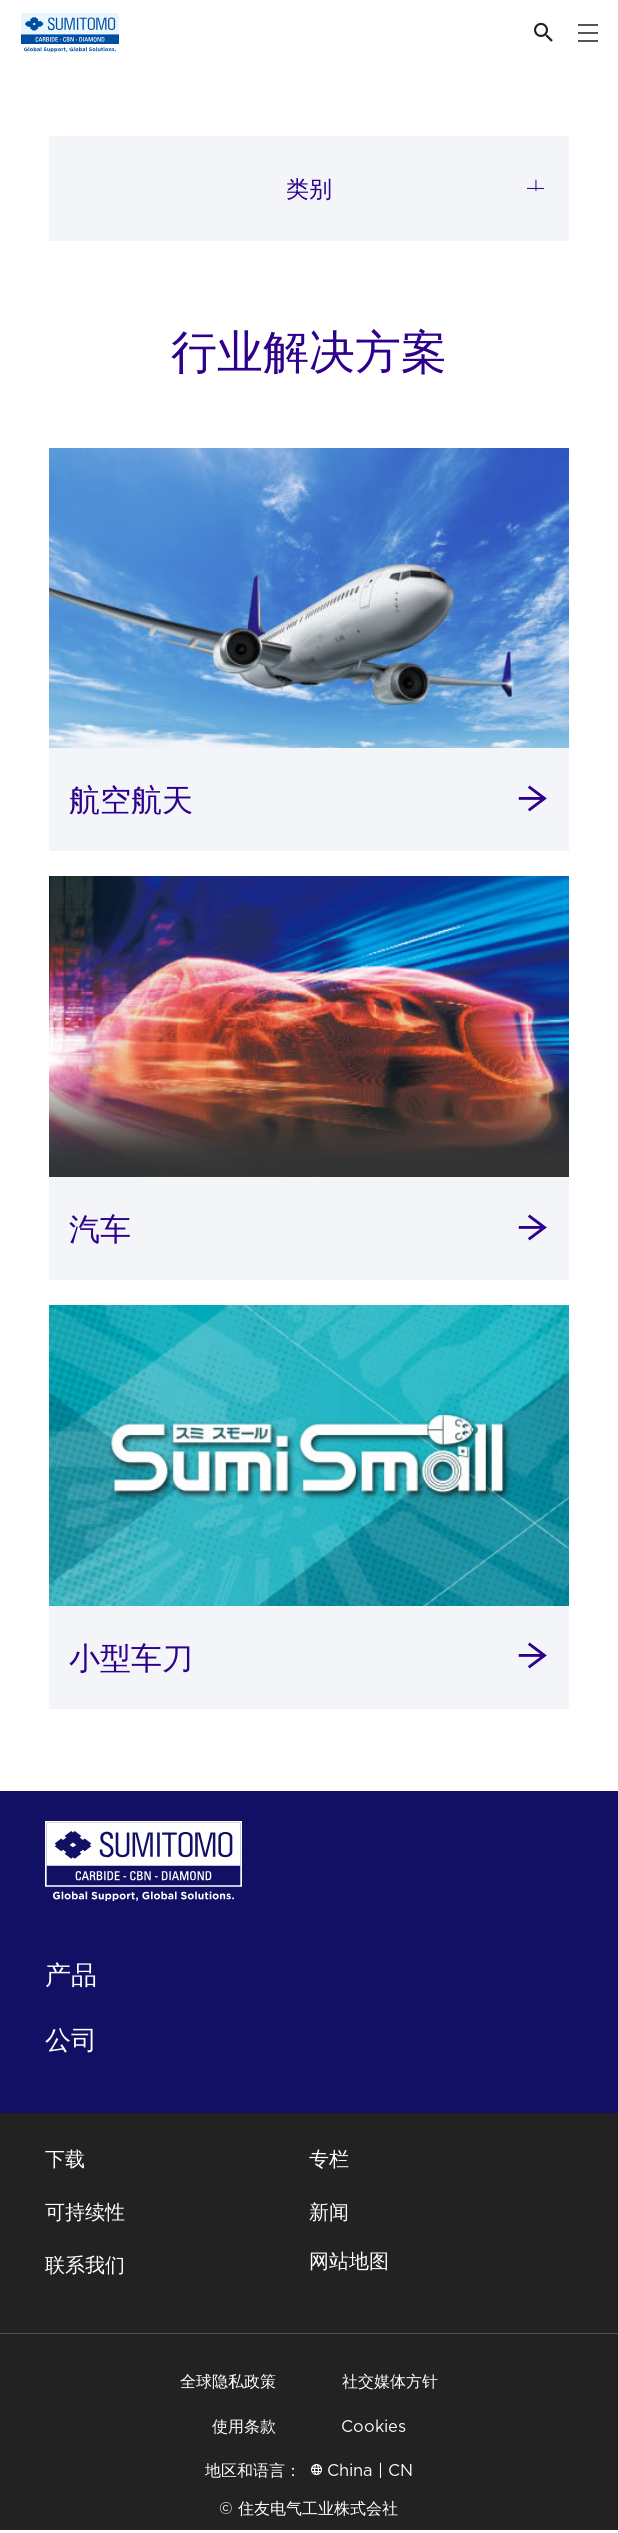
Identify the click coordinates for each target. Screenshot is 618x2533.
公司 (71, 2042)
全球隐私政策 (228, 2383)
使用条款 (244, 2428)
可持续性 (85, 2215)
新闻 (329, 2215)
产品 (71, 1977)
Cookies (373, 2428)
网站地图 (349, 2265)
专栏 (329, 2162)
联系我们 (85, 2269)
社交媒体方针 (390, 2383)
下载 (65, 2162)
